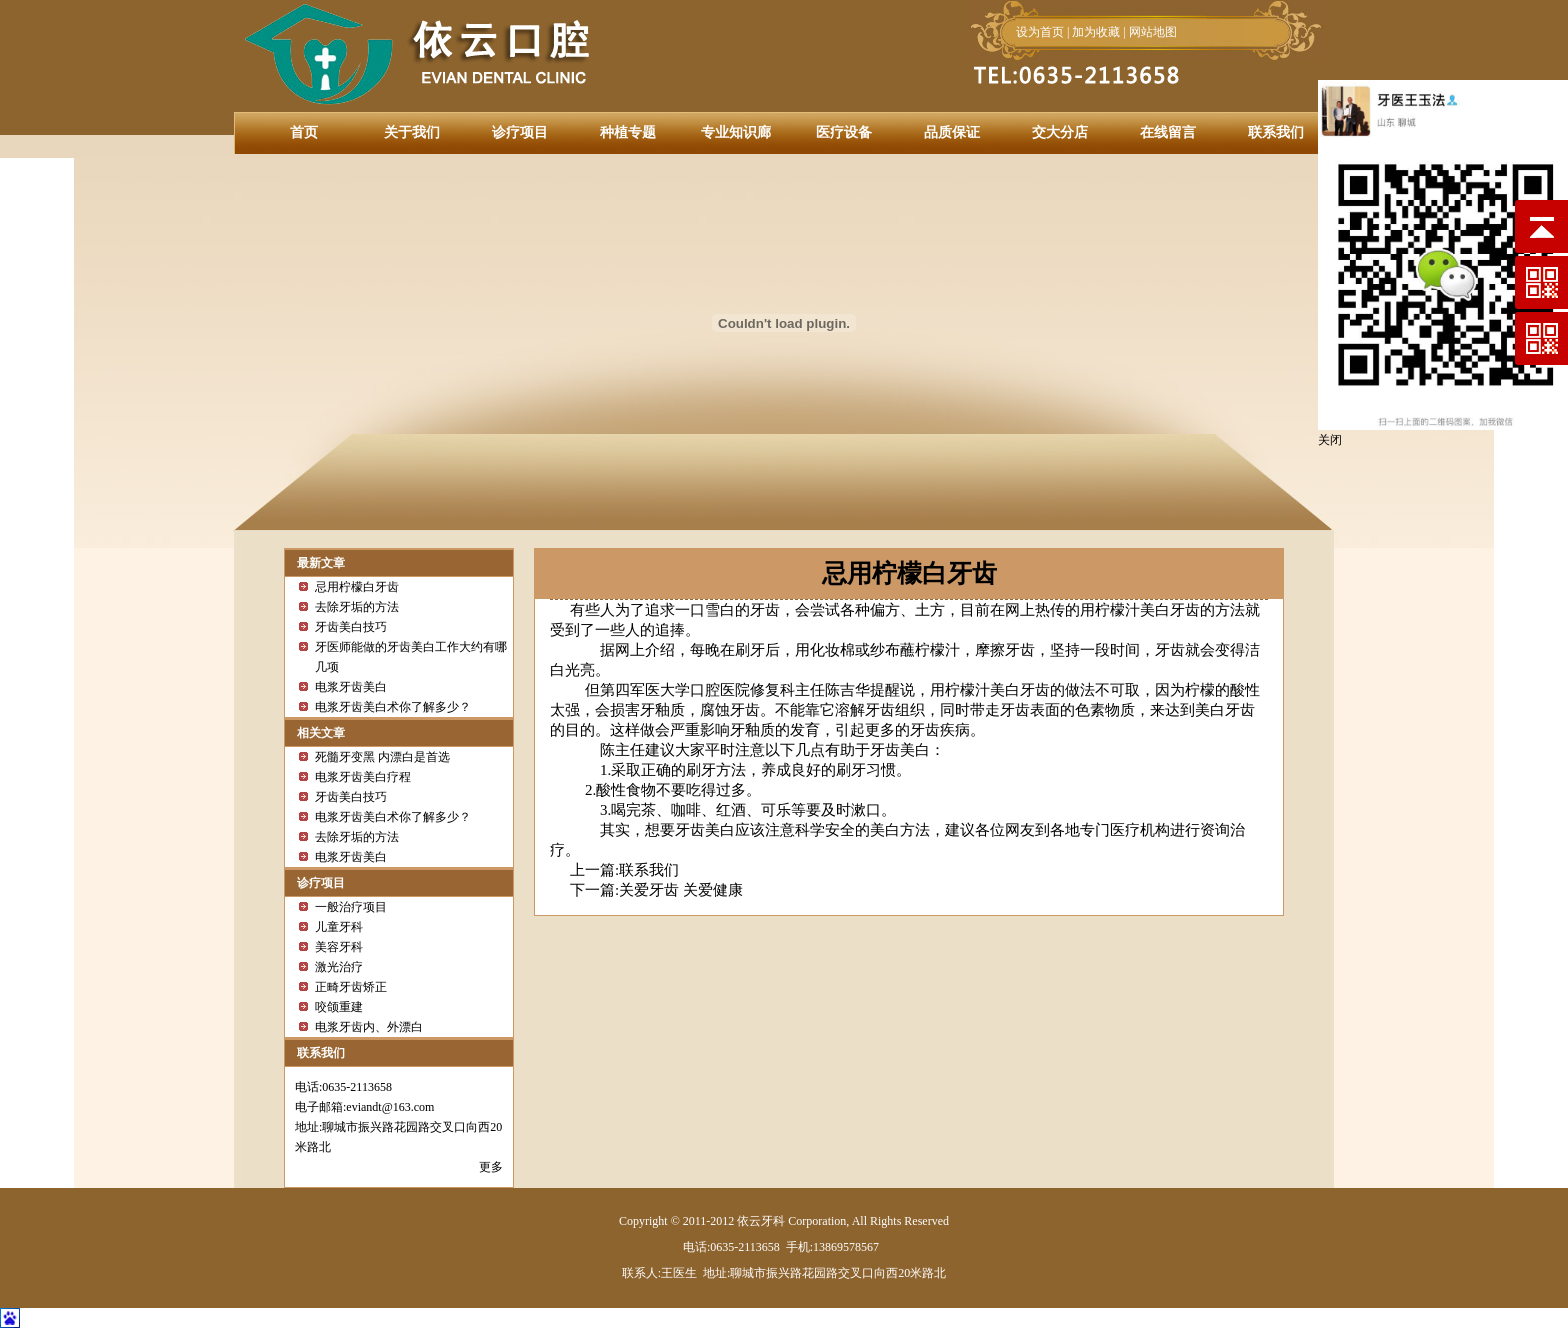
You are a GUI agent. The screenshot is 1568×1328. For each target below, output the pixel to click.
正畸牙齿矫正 (351, 987)
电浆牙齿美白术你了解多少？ (393, 707)
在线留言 (1168, 132)
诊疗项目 (520, 132)
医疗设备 (844, 132)
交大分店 (1060, 132)
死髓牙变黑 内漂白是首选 (382, 757)
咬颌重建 (339, 1007)
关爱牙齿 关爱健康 (681, 890)
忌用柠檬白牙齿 (357, 587)
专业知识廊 (736, 132)
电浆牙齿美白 (351, 687)
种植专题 (628, 132)
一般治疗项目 (351, 907)
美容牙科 (339, 947)
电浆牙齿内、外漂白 (369, 1027)
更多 (491, 1167)
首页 (304, 132)
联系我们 (1276, 132)
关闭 (1330, 440)
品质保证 (952, 132)
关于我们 (412, 132)
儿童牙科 (339, 927)
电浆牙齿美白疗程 (363, 777)
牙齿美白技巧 (351, 627)
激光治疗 (339, 967)
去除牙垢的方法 (357, 607)
